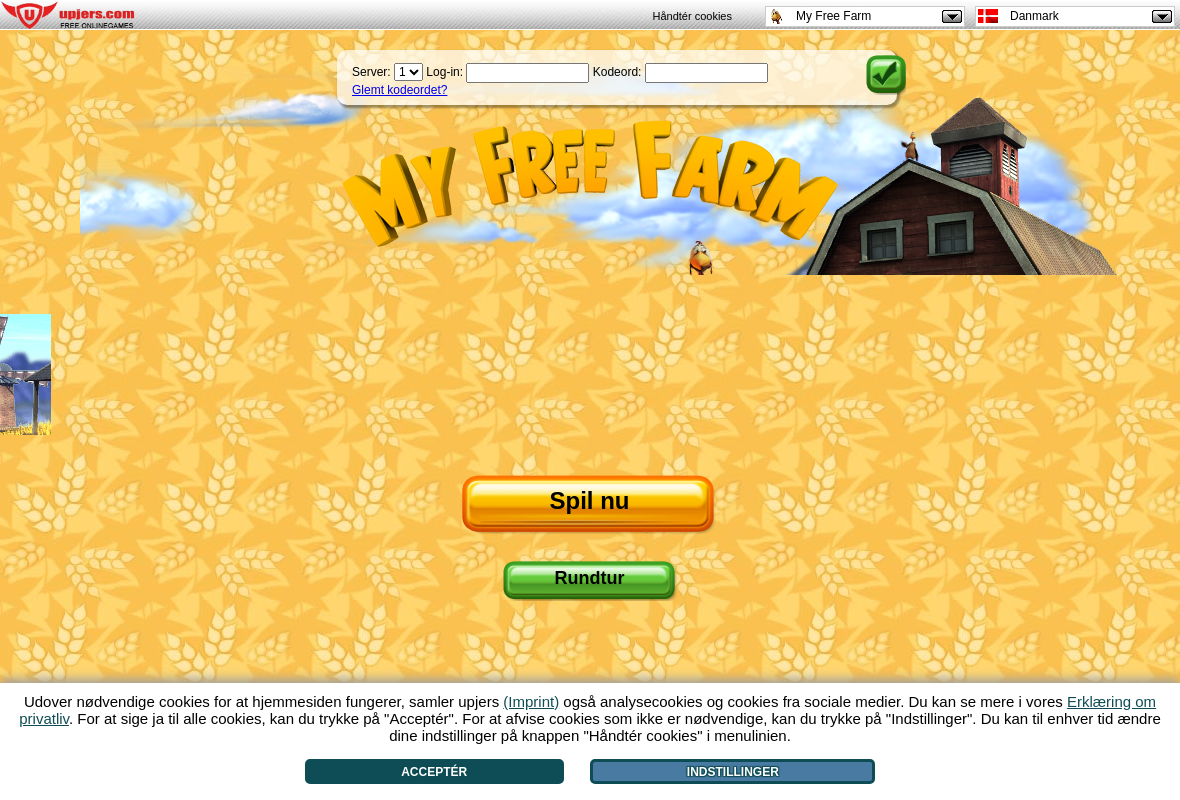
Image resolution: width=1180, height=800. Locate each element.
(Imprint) (531, 701)
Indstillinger (733, 772)
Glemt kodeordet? (399, 90)
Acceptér (434, 772)
